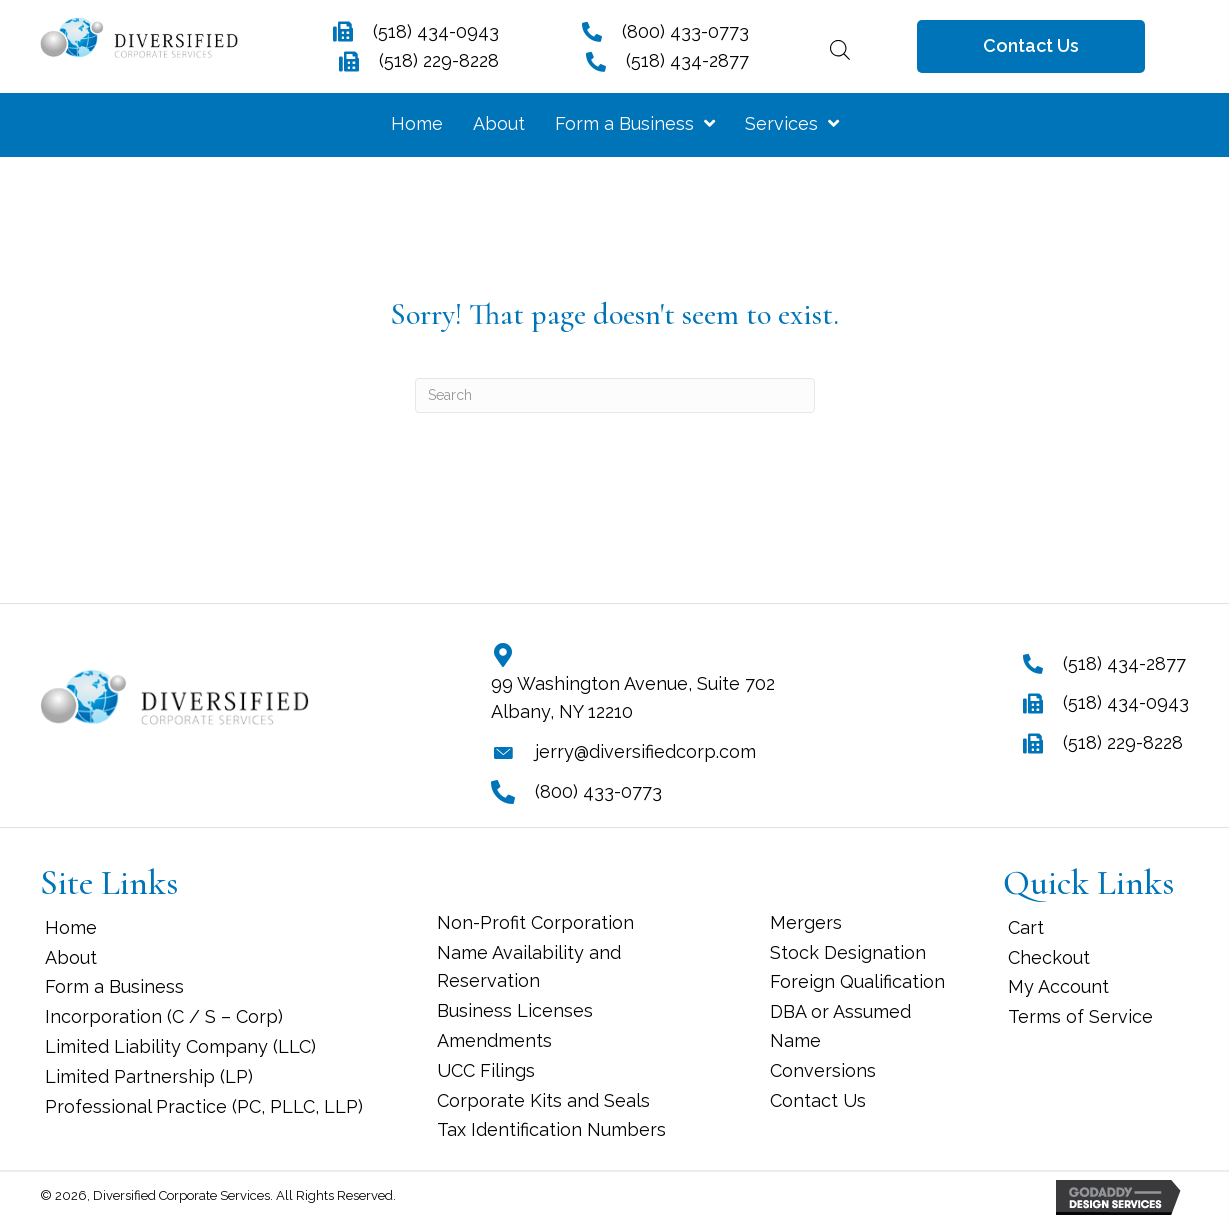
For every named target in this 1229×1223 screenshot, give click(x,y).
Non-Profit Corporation (535, 922)
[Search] (615, 395)
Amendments (494, 1040)
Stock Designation (848, 952)
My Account (1058, 986)
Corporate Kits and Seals (543, 1100)
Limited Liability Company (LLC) (180, 1046)
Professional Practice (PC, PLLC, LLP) (204, 1106)
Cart (1026, 927)
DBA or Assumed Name (840, 1026)
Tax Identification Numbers (551, 1129)
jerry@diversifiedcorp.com (645, 751)
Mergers (806, 922)
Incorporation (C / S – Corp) (164, 1016)
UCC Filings (486, 1070)
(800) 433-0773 (685, 31)
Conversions (823, 1070)
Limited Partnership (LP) (149, 1076)
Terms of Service (1080, 1016)
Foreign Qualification (857, 981)
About (71, 957)
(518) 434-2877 (687, 60)
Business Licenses (515, 1010)
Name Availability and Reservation (529, 967)
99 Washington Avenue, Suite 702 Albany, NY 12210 (633, 698)
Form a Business (114, 986)
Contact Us (818, 1100)
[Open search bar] (840, 47)
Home (71, 927)
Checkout (1049, 957)
